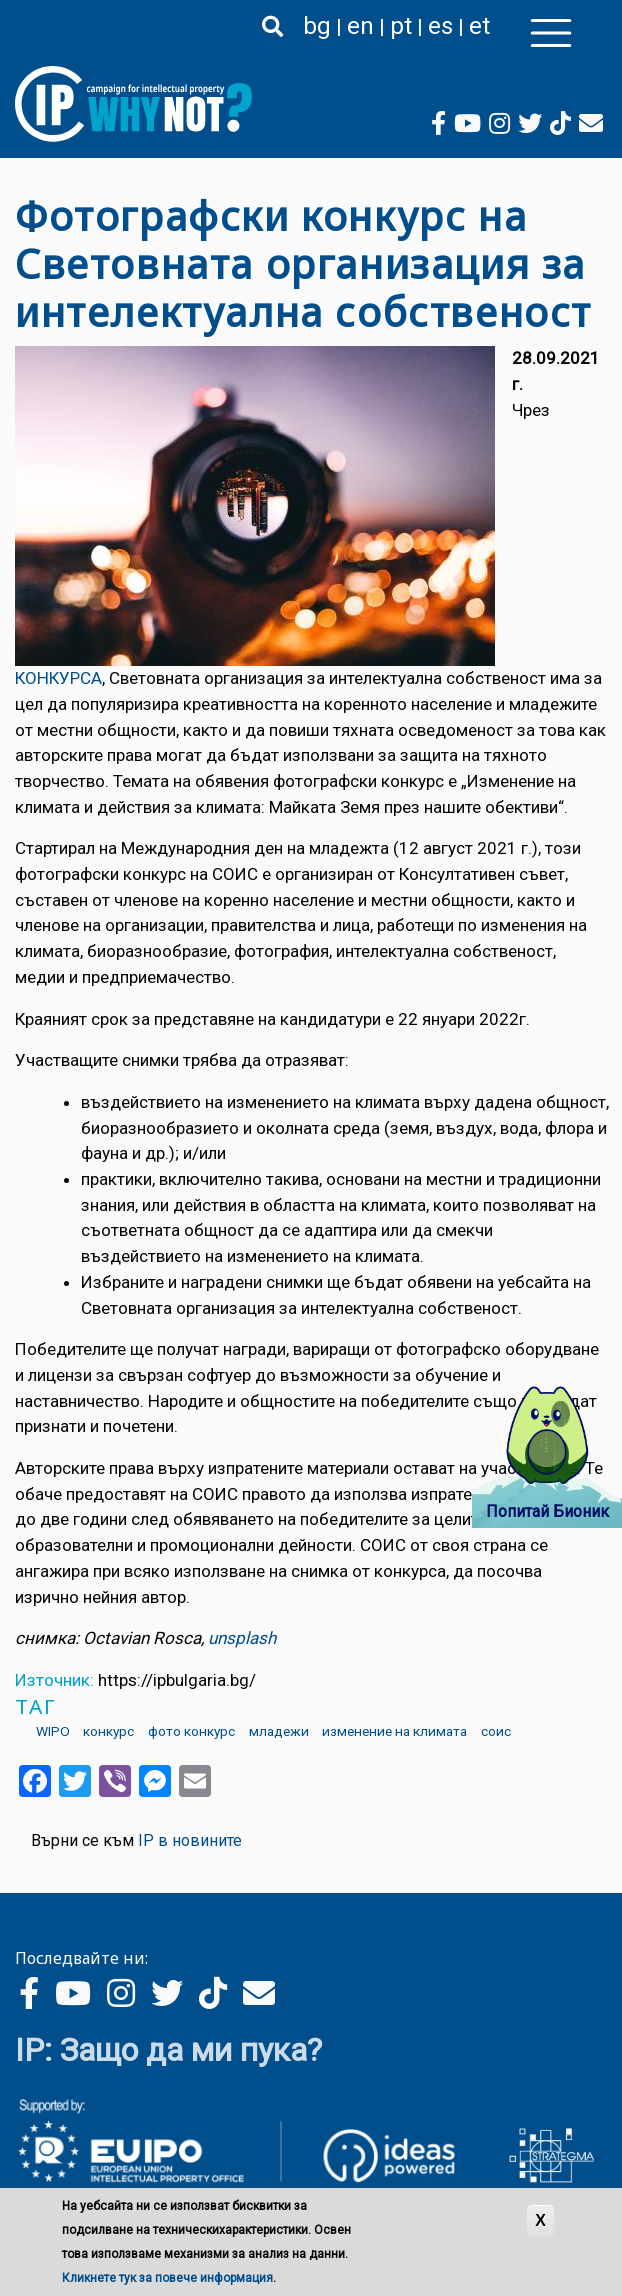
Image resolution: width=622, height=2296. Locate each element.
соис (496, 1731)
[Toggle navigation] (551, 33)
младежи (279, 1731)
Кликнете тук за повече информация (167, 2278)
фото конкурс (191, 1731)
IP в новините (190, 1840)
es (440, 26)
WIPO (53, 1731)
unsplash (242, 1638)
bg (317, 26)
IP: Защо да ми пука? (168, 2050)
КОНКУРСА (58, 678)
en (360, 26)
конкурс (108, 1731)
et (479, 26)
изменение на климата (394, 1731)
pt (401, 26)
